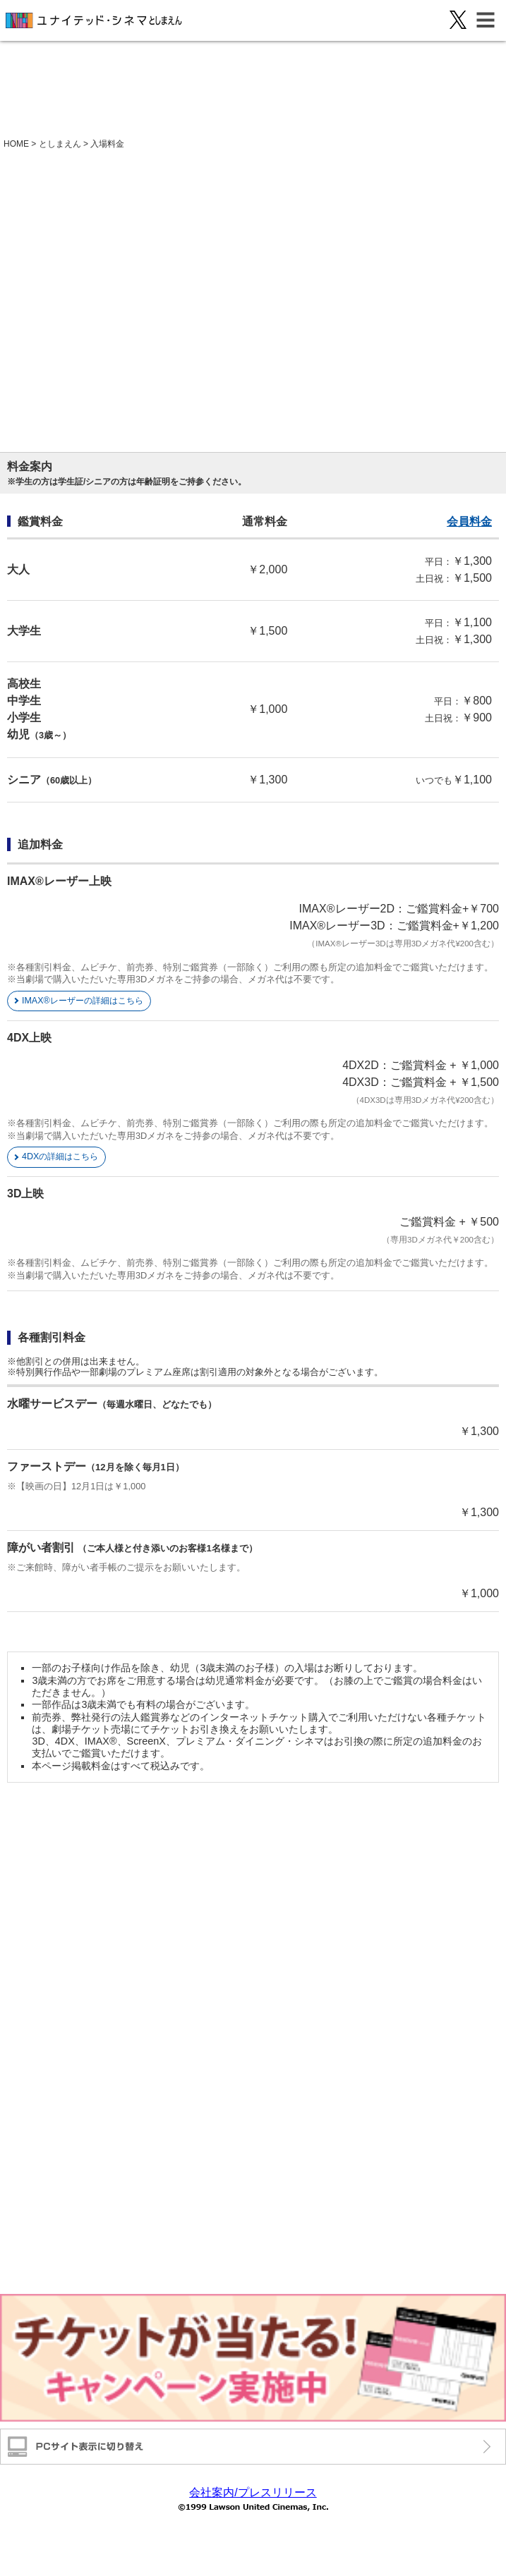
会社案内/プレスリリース (252, 2492)
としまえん (60, 144)
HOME (16, 144)
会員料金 (469, 521)
